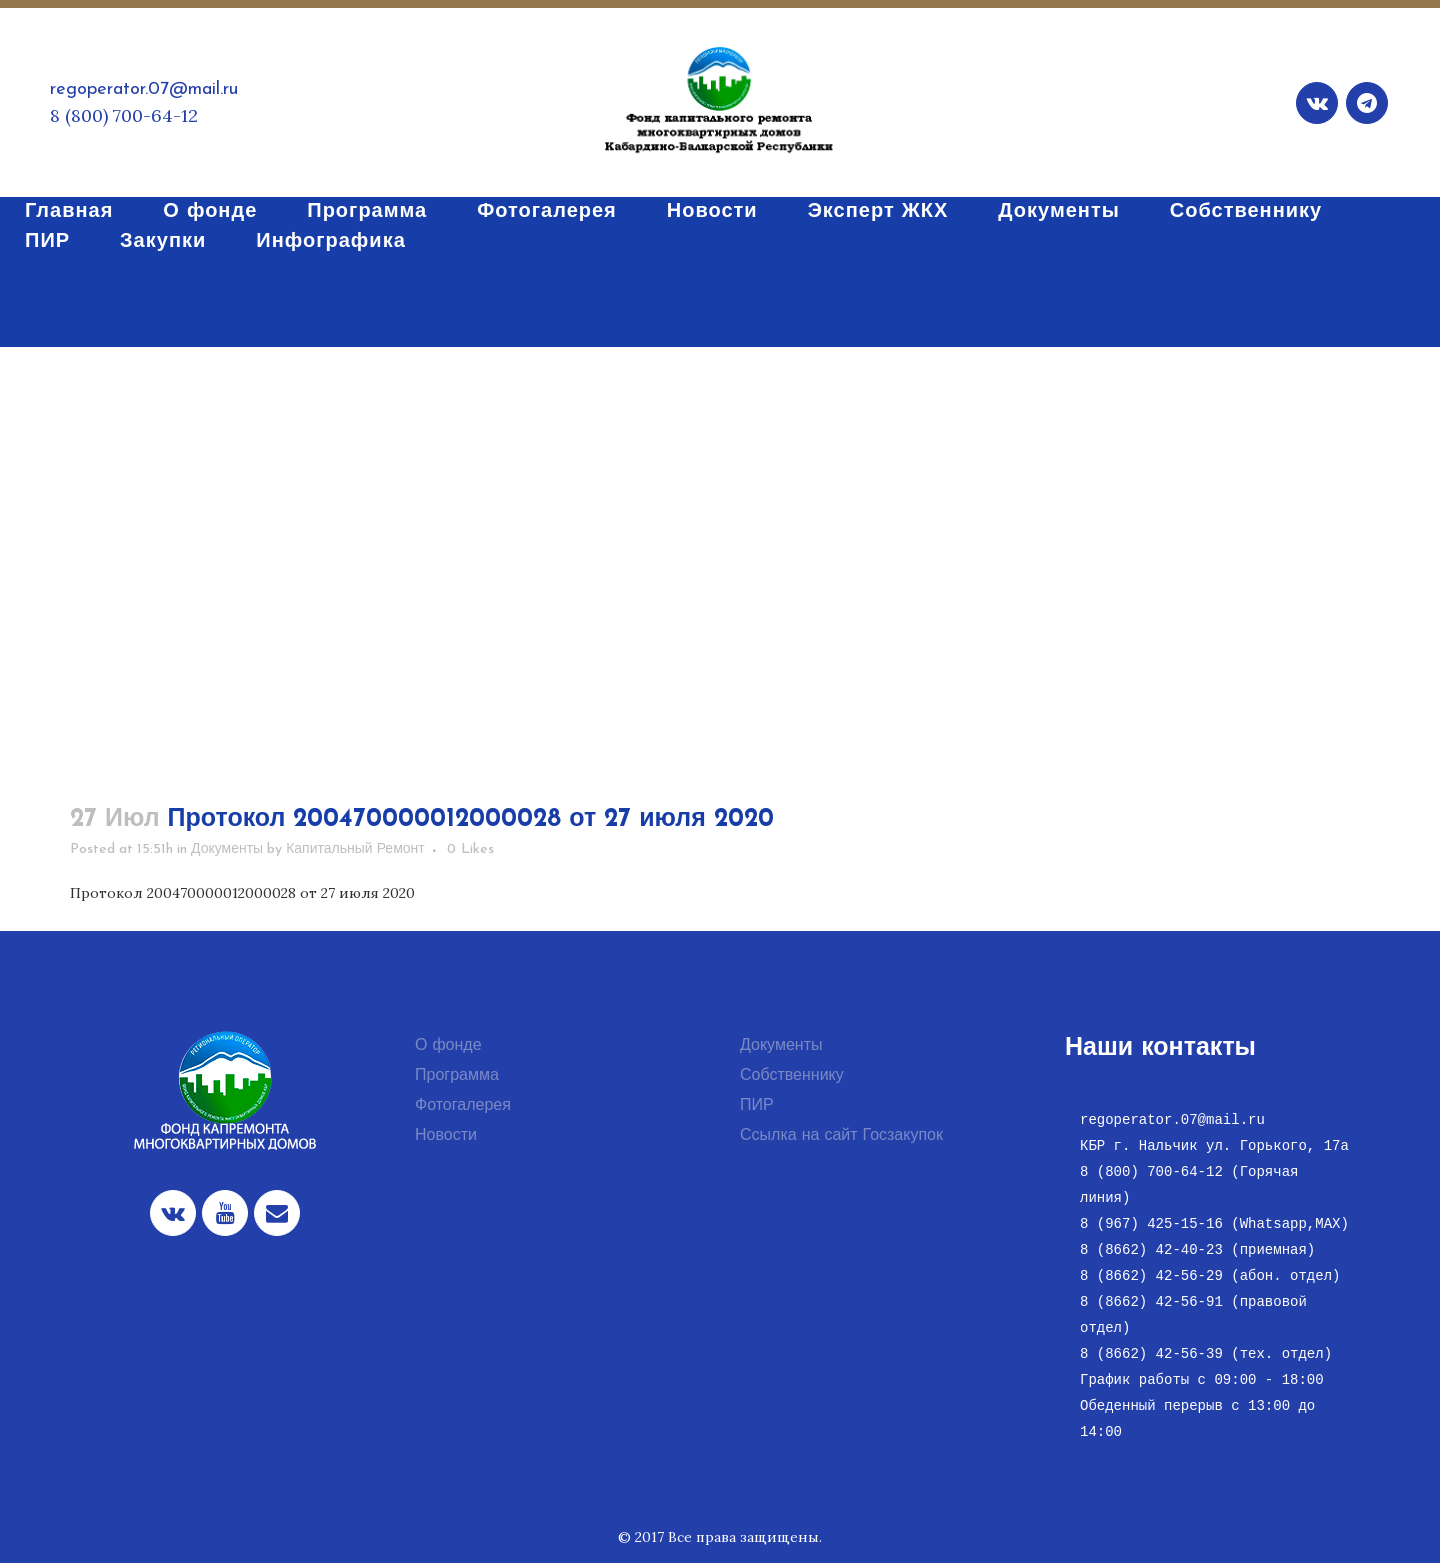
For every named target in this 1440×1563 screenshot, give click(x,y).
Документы (227, 849)
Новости (446, 1136)
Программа (457, 1076)
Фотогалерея (463, 1106)
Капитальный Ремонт (355, 849)
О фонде (448, 1046)
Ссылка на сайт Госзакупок (841, 1136)
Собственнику (792, 1076)
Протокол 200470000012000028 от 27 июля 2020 (242, 893)
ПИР (757, 1106)
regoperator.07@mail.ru (144, 89)
